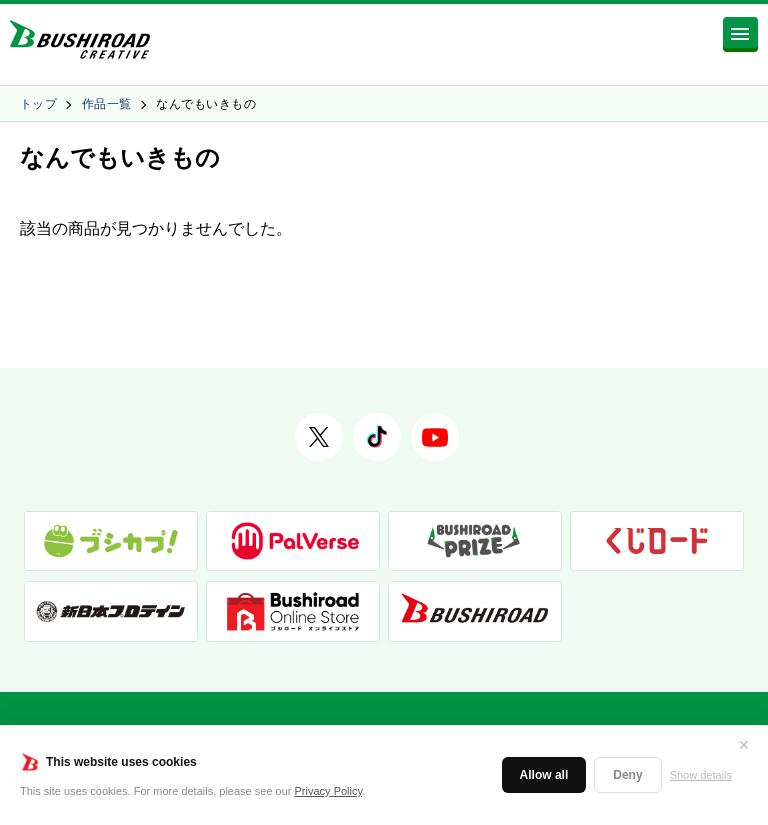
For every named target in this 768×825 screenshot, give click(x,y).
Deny (627, 775)
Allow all (544, 775)
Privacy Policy (329, 791)
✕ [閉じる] (744, 745)
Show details (701, 775)
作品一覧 (107, 104)
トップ (38, 104)
